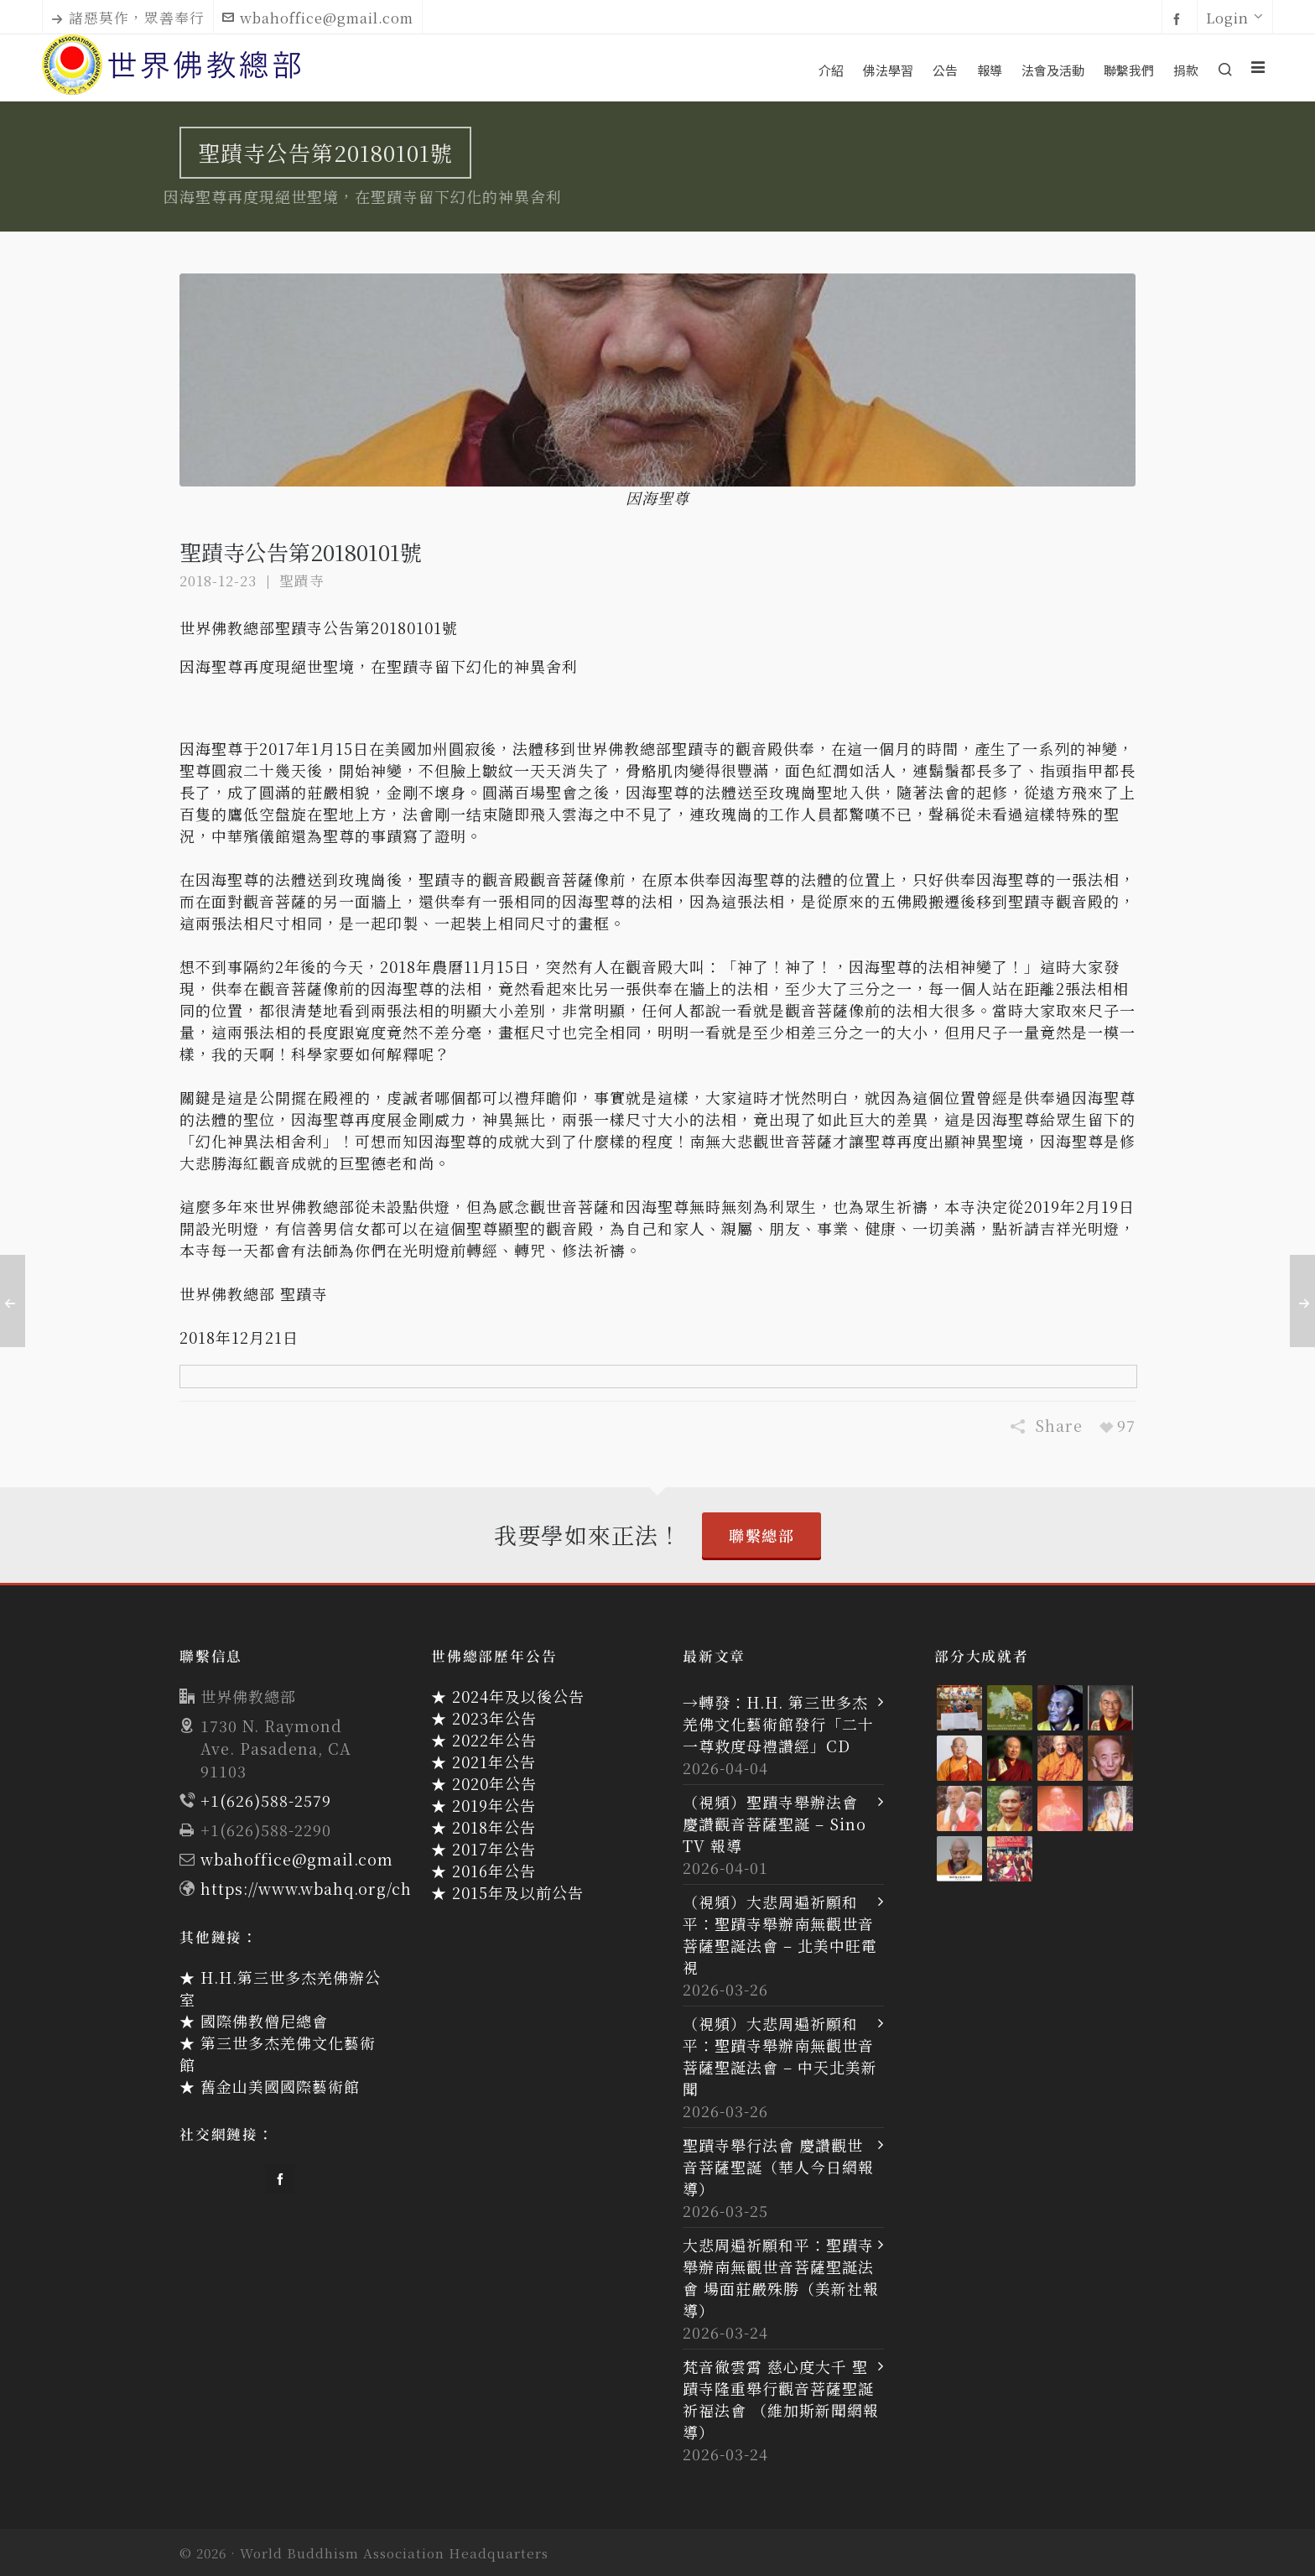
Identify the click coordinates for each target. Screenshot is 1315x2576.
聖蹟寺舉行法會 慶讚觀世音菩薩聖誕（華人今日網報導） (778, 2166)
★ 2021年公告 (483, 1761)
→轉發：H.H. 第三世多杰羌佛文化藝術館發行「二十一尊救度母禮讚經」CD (778, 1723)
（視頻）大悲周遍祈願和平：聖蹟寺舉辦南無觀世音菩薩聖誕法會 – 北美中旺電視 (780, 1934)
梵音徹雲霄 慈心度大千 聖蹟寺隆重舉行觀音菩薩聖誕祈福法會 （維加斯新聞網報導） (781, 2399)
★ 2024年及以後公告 (508, 1696)
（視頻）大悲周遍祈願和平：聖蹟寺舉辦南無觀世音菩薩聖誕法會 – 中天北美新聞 (780, 2056)
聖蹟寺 (302, 580)
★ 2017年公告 (483, 1849)
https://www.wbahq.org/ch (306, 1888)
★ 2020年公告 (484, 1783)
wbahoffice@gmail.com (317, 18)
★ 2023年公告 (484, 1718)
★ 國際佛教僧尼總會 (253, 2021)
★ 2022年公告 (484, 1740)
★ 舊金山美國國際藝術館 (269, 2086)
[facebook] (1179, 18)
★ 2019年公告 (483, 1805)
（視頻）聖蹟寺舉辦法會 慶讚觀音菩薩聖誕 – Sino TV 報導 (774, 1823)
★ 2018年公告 (483, 1827)
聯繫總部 (761, 1535)
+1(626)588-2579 (265, 1800)
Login (1235, 18)
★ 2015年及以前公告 (507, 1892)
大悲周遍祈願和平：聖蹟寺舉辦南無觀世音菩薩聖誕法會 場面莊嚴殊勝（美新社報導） (781, 2277)
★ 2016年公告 (483, 1870)
